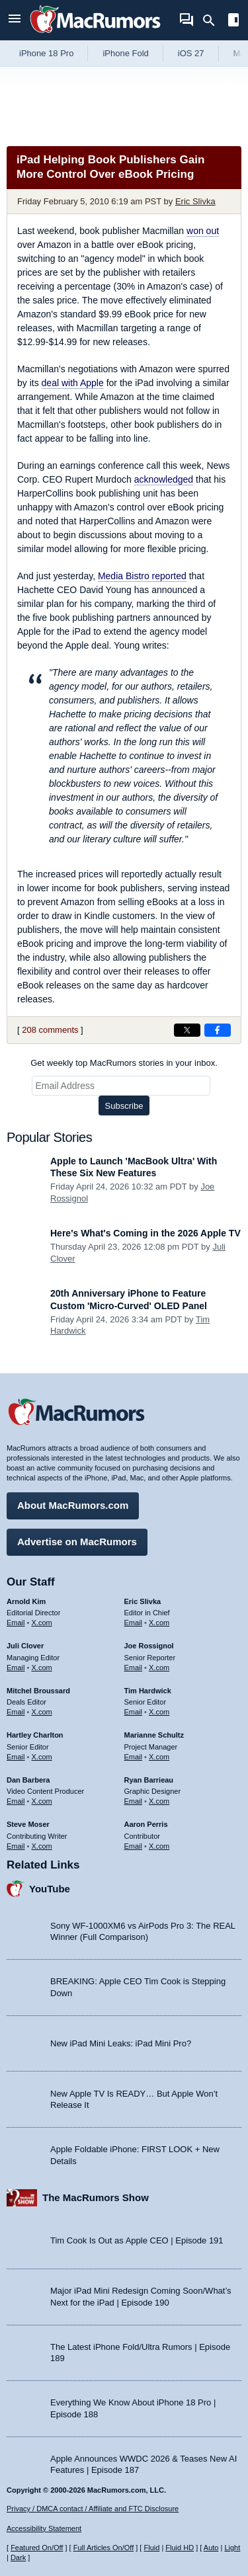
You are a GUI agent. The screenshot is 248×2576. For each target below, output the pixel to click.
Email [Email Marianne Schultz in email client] (133, 1757)
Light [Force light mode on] (232, 2548)
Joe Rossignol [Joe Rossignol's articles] (149, 1646)
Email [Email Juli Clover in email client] (16, 1667)
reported (142, 576)
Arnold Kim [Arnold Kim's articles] (26, 1601)
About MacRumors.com (72, 1505)
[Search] (213, 20)
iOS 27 (191, 53)
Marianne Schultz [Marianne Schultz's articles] (154, 1735)
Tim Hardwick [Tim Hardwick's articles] (147, 1691)
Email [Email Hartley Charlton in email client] (16, 1757)
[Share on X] (187, 1030)
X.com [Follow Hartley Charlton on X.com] (42, 1757)
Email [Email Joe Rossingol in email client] (133, 1667)
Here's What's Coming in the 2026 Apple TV (145, 1233)
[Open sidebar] (233, 21)
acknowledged (164, 479)
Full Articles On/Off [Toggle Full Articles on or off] (103, 2548)
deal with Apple (73, 383)
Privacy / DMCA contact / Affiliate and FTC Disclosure (93, 2509)
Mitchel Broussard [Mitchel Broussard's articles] (38, 1691)
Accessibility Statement (44, 2528)
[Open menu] (14, 20)
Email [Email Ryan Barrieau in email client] (133, 1801)
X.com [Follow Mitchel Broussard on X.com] (42, 1712)
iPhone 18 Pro (46, 53)
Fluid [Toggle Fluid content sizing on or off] (151, 2548)
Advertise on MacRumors (77, 1541)
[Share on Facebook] (217, 1030)
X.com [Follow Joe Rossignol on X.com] (159, 1667)
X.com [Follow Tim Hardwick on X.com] (159, 1712)
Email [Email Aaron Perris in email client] (133, 1846)
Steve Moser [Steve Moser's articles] (28, 1824)
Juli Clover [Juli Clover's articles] (25, 1646)
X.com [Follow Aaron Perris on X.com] (159, 1846)
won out (202, 230)
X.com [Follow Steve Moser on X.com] (42, 1846)
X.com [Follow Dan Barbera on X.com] (42, 1801)
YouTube (49, 1888)
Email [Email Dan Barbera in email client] (16, 1801)
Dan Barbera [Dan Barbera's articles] (28, 1780)
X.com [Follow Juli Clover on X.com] (42, 1667)
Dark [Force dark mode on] (18, 2557)
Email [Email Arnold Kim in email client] (16, 1623)
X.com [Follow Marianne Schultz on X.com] (159, 1757)
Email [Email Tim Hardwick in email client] (133, 1712)
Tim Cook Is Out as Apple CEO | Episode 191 (137, 2240)
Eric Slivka (195, 201)
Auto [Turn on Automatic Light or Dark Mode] (211, 2548)
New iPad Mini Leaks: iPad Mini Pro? (120, 2043)
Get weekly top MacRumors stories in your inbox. (124, 1063)
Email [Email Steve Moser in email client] (16, 1846)
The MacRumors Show (95, 2197)
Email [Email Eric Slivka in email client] (133, 1623)
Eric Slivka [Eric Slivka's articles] (142, 1601)
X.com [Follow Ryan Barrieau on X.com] (159, 1801)
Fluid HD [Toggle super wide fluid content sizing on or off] (179, 2548)
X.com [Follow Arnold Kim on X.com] (42, 1623)
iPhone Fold (125, 53)
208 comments (50, 1030)
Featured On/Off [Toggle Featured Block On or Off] (37, 2548)
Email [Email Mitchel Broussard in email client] (16, 1712)
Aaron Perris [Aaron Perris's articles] (146, 1824)
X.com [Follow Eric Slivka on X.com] (159, 1623)
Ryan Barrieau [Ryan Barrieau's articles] (149, 1780)
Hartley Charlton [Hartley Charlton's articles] (35, 1735)
